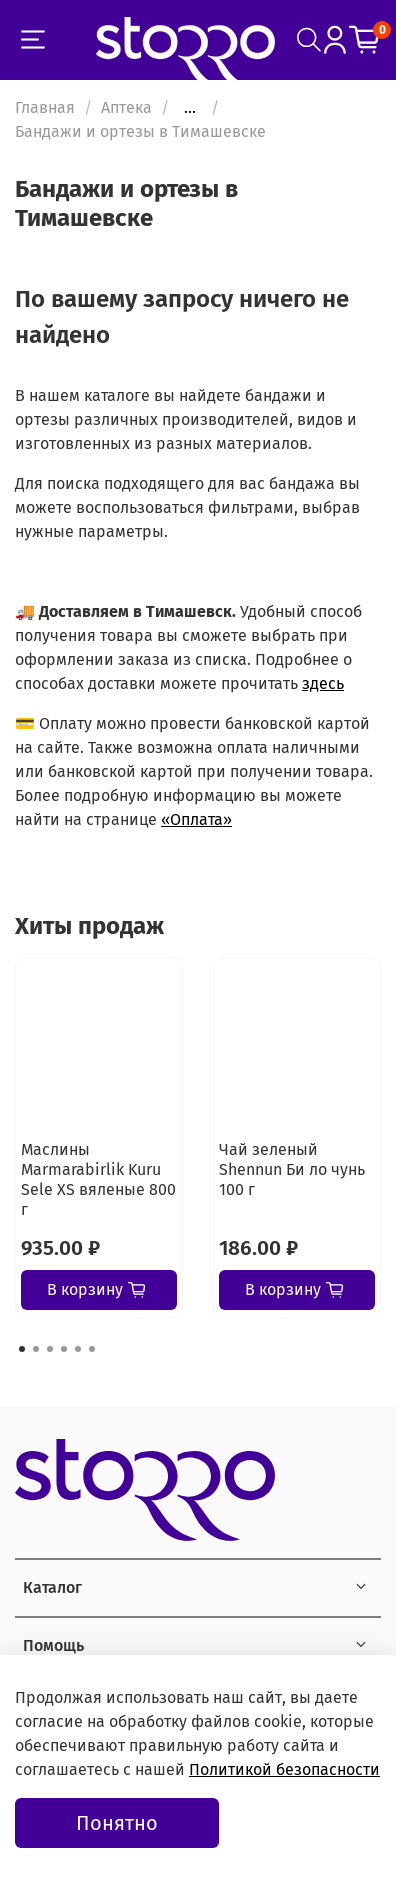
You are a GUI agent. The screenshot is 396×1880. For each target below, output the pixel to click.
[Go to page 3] (50, 1349)
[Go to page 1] (22, 1349)
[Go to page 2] (36, 1349)
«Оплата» (196, 819)
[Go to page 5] (78, 1349)
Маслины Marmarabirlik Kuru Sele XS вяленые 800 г (98, 1179)
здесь (323, 683)
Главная (45, 107)
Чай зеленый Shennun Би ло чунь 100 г (292, 1169)
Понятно (117, 1823)
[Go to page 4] (64, 1349)
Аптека (126, 107)
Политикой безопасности (284, 1769)
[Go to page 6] (92, 1349)
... (190, 108)
